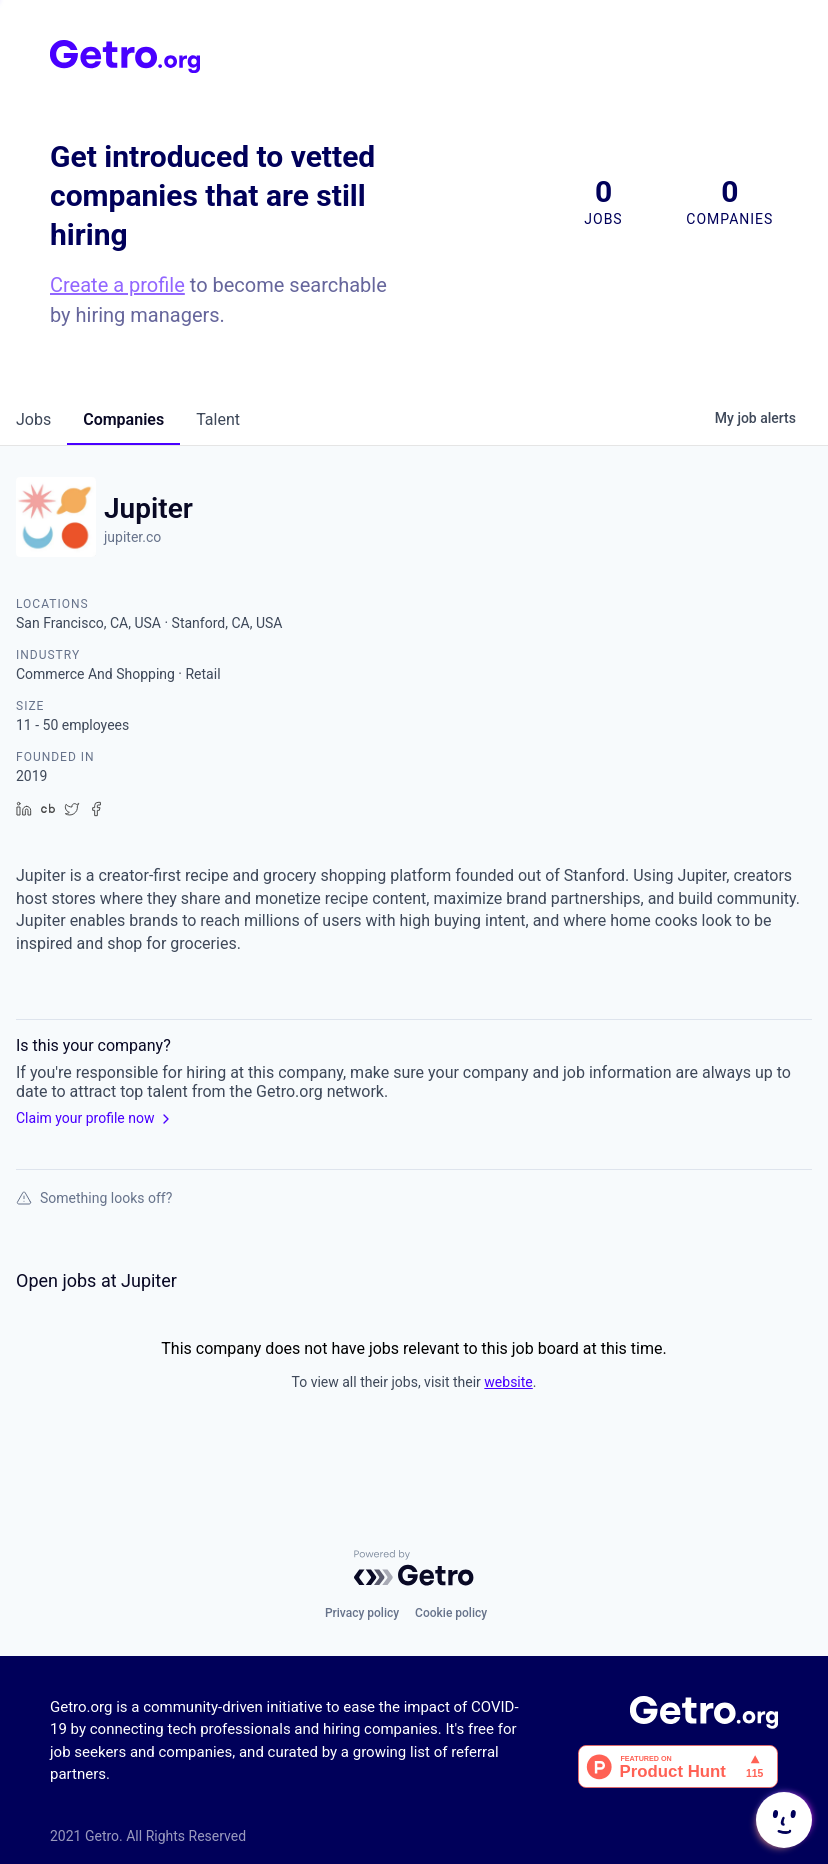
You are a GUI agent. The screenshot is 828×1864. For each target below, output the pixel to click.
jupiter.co (132, 537)
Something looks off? (94, 1198)
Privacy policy (362, 1613)
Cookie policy (451, 1613)
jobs (33, 419)
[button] (782, 1820)
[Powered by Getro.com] (414, 1568)
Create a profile (117, 285)
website (508, 1382)
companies (123, 419)
